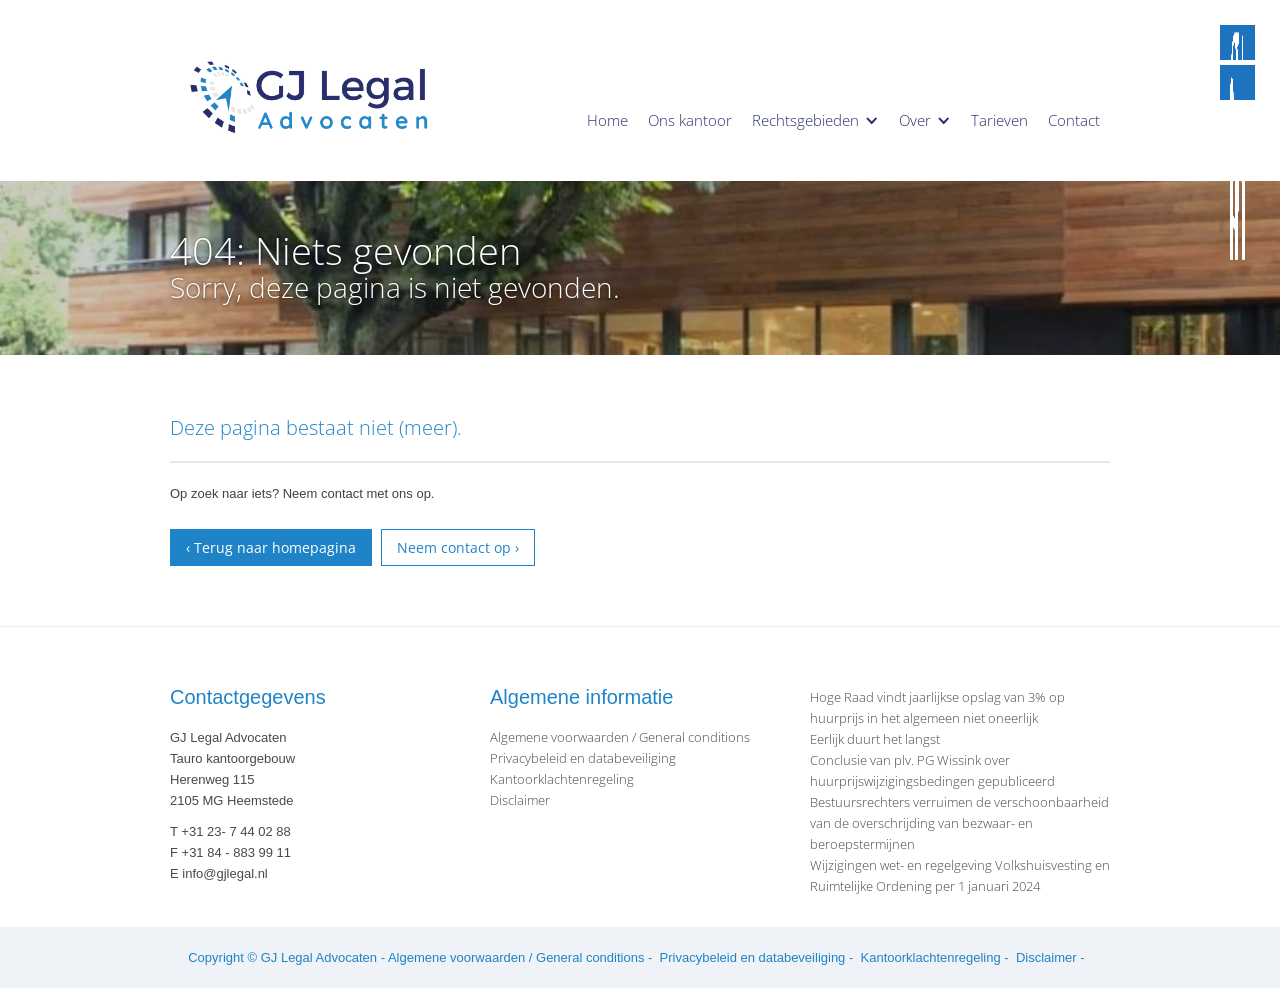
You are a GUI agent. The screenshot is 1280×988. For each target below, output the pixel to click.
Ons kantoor (690, 120)
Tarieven (999, 120)
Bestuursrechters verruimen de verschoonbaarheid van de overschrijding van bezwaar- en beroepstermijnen (959, 823)
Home (607, 120)
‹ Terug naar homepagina (271, 547)
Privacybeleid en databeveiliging (583, 758)
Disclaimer (520, 800)
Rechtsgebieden (805, 120)
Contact (1074, 120)
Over (915, 120)
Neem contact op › (458, 547)
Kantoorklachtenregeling (562, 779)
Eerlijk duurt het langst (875, 739)
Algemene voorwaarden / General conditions (620, 737)
